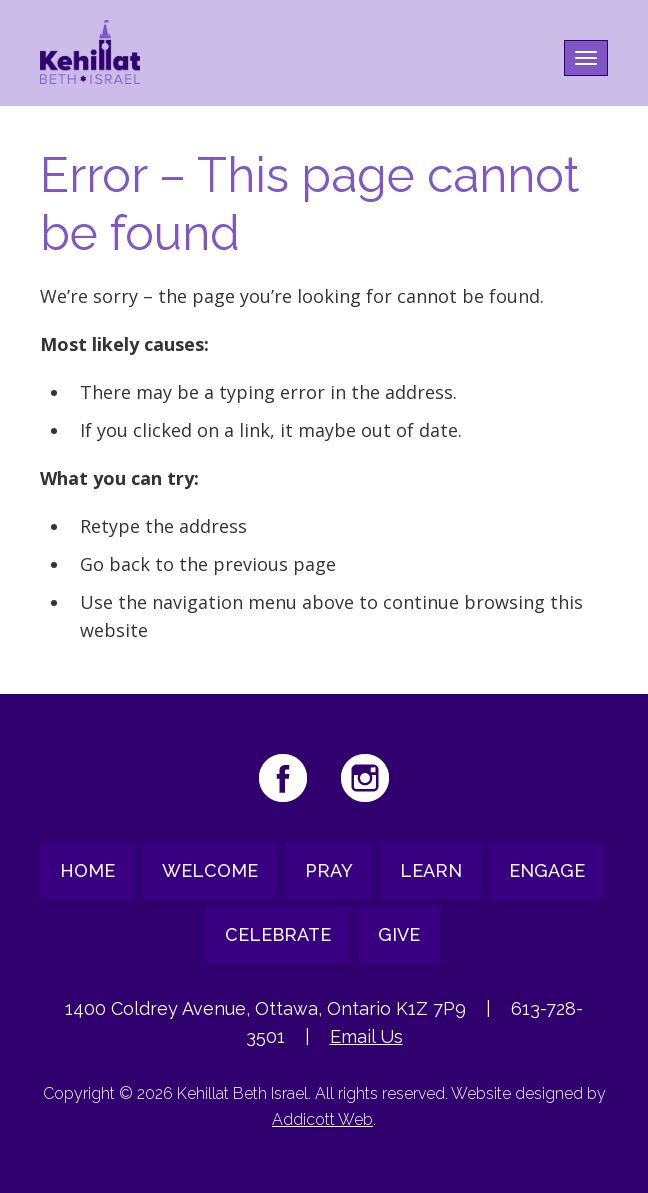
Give (399, 934)
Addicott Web (322, 1119)
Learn (431, 870)
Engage (547, 870)
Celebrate (278, 934)
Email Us (366, 1036)
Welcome (210, 870)
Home (87, 870)
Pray (329, 870)
